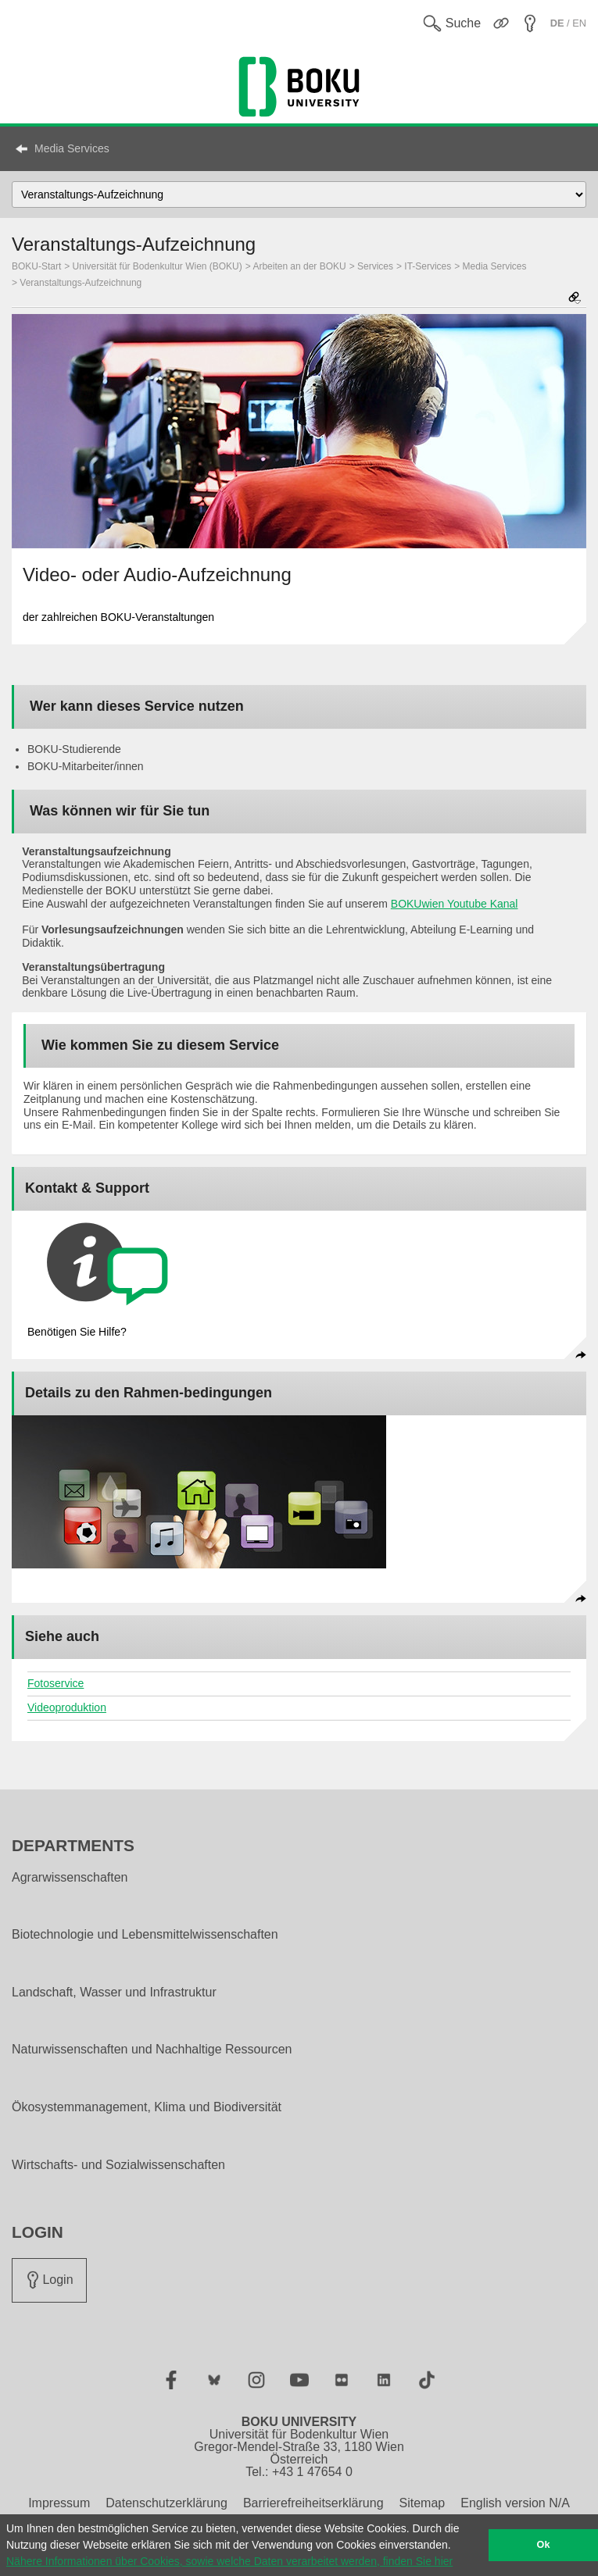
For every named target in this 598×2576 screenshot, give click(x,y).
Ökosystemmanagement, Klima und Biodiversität (146, 2107)
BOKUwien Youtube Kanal (454, 903)
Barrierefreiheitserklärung (313, 2503)
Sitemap (422, 2503)
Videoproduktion (66, 1707)
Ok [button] (543, 2544)
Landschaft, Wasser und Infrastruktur (114, 1992)
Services (375, 266)
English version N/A (515, 2503)
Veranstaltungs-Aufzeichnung (80, 282)
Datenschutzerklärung (166, 2503)
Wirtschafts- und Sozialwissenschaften (118, 2165)
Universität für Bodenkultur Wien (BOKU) (157, 266)
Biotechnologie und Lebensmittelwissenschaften (145, 1934)
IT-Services (427, 266)
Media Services (71, 148)
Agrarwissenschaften (70, 1877)
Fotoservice (55, 1683)
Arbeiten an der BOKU (299, 266)
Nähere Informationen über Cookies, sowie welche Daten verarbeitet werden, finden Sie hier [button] (229, 2561)
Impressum (59, 2503)
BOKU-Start (36, 266)
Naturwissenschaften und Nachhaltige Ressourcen (152, 2049)
